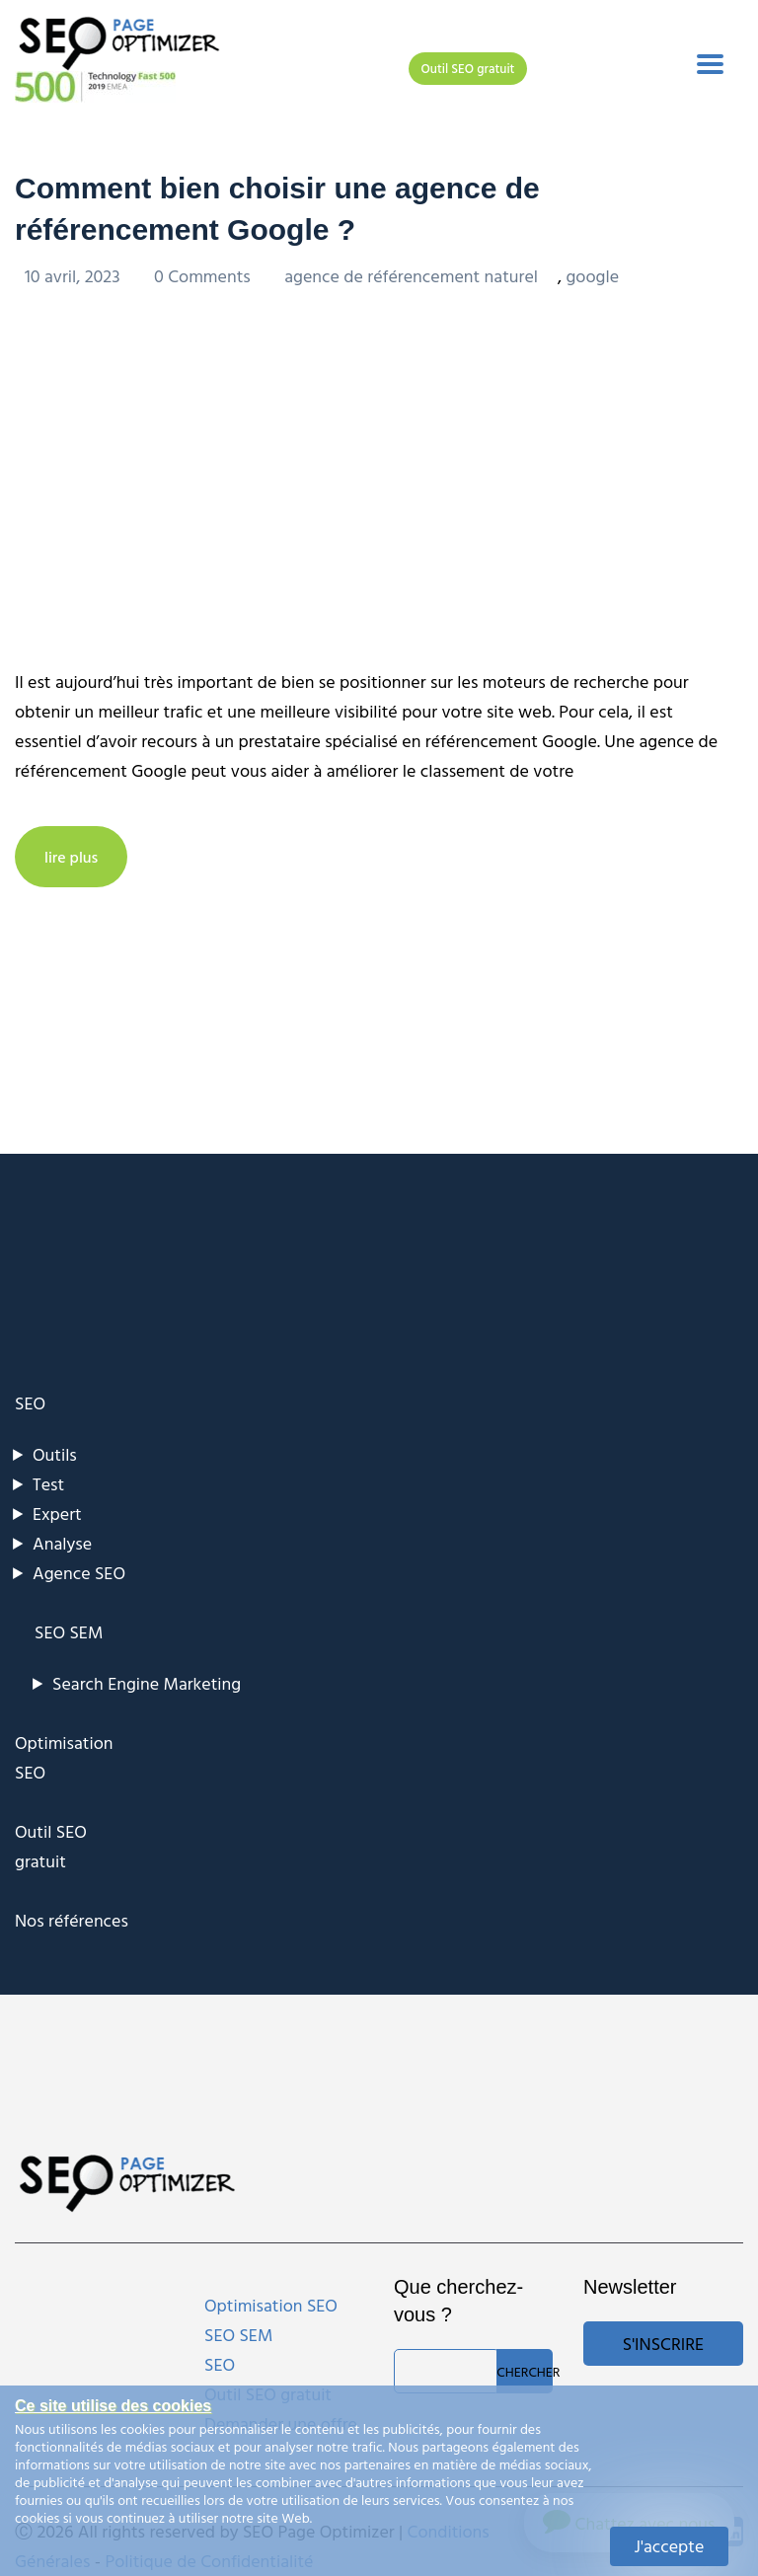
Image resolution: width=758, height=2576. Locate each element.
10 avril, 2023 (74, 276)
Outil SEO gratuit (468, 68)
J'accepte (670, 2546)
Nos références (71, 1920)
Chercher (524, 2371)
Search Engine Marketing (146, 1683)
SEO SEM (69, 1632)
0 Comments (204, 276)
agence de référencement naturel (411, 276)
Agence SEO (79, 1572)
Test (48, 1484)
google (592, 276)
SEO (30, 1403)
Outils (55, 1454)
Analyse (62, 1543)
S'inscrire (663, 2343)
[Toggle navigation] (710, 64)
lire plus (71, 857)
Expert (57, 1513)
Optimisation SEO (271, 2305)
